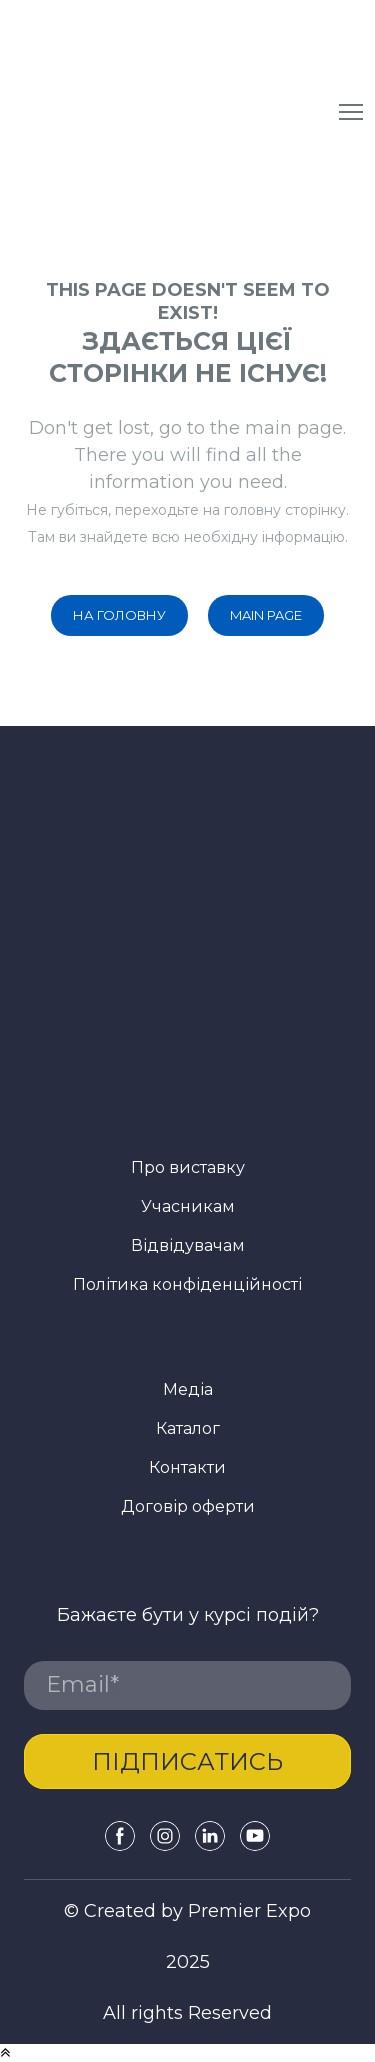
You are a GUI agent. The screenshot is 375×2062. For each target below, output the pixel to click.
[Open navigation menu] (351, 112)
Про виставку (188, 1167)
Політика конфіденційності (187, 1284)
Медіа (188, 1389)
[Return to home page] (177, 112)
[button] (119, 616)
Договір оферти (188, 1506)
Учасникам (188, 1206)
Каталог (188, 1428)
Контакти (187, 1467)
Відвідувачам (188, 1245)
